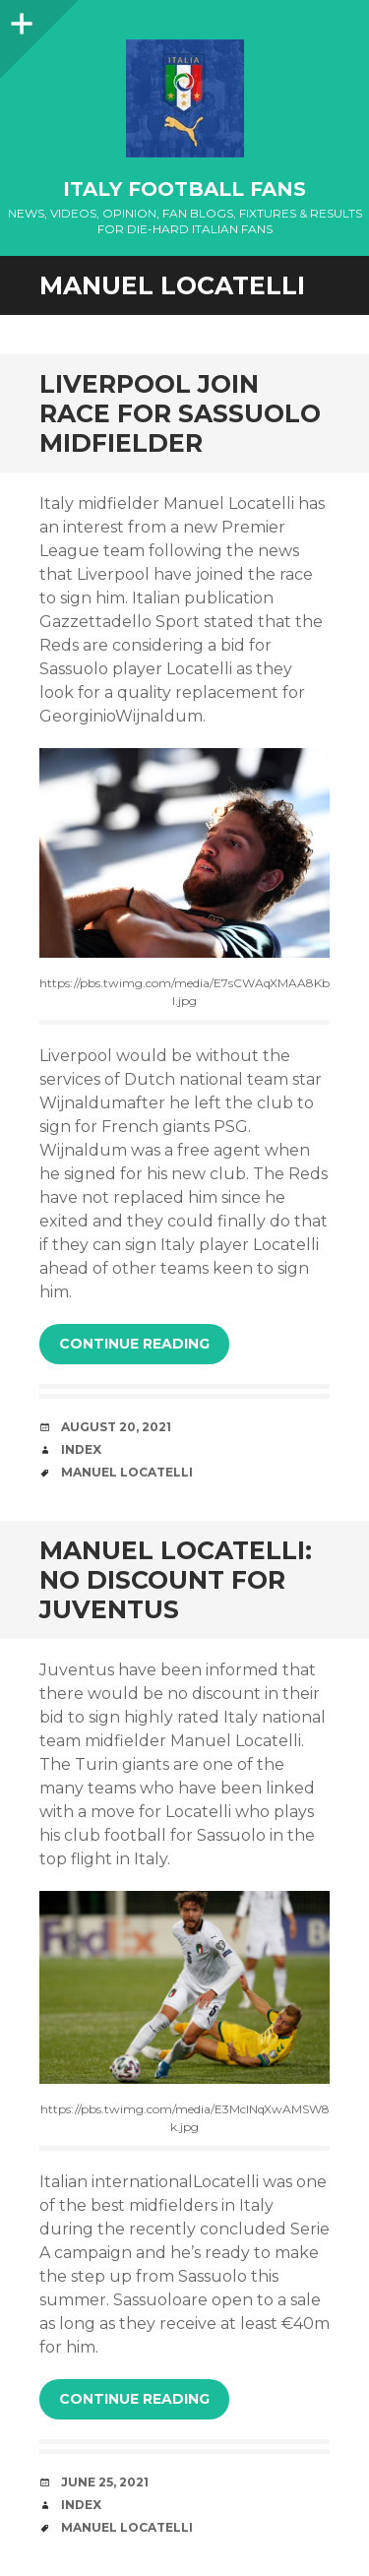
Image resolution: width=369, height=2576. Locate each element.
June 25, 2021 (105, 2482)
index (81, 1449)
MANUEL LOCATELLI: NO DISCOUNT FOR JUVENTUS (175, 1580)
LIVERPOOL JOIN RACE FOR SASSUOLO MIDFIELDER (180, 413)
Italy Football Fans (184, 189)
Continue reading (134, 1343)
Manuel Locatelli (127, 1472)
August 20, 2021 (116, 1426)
